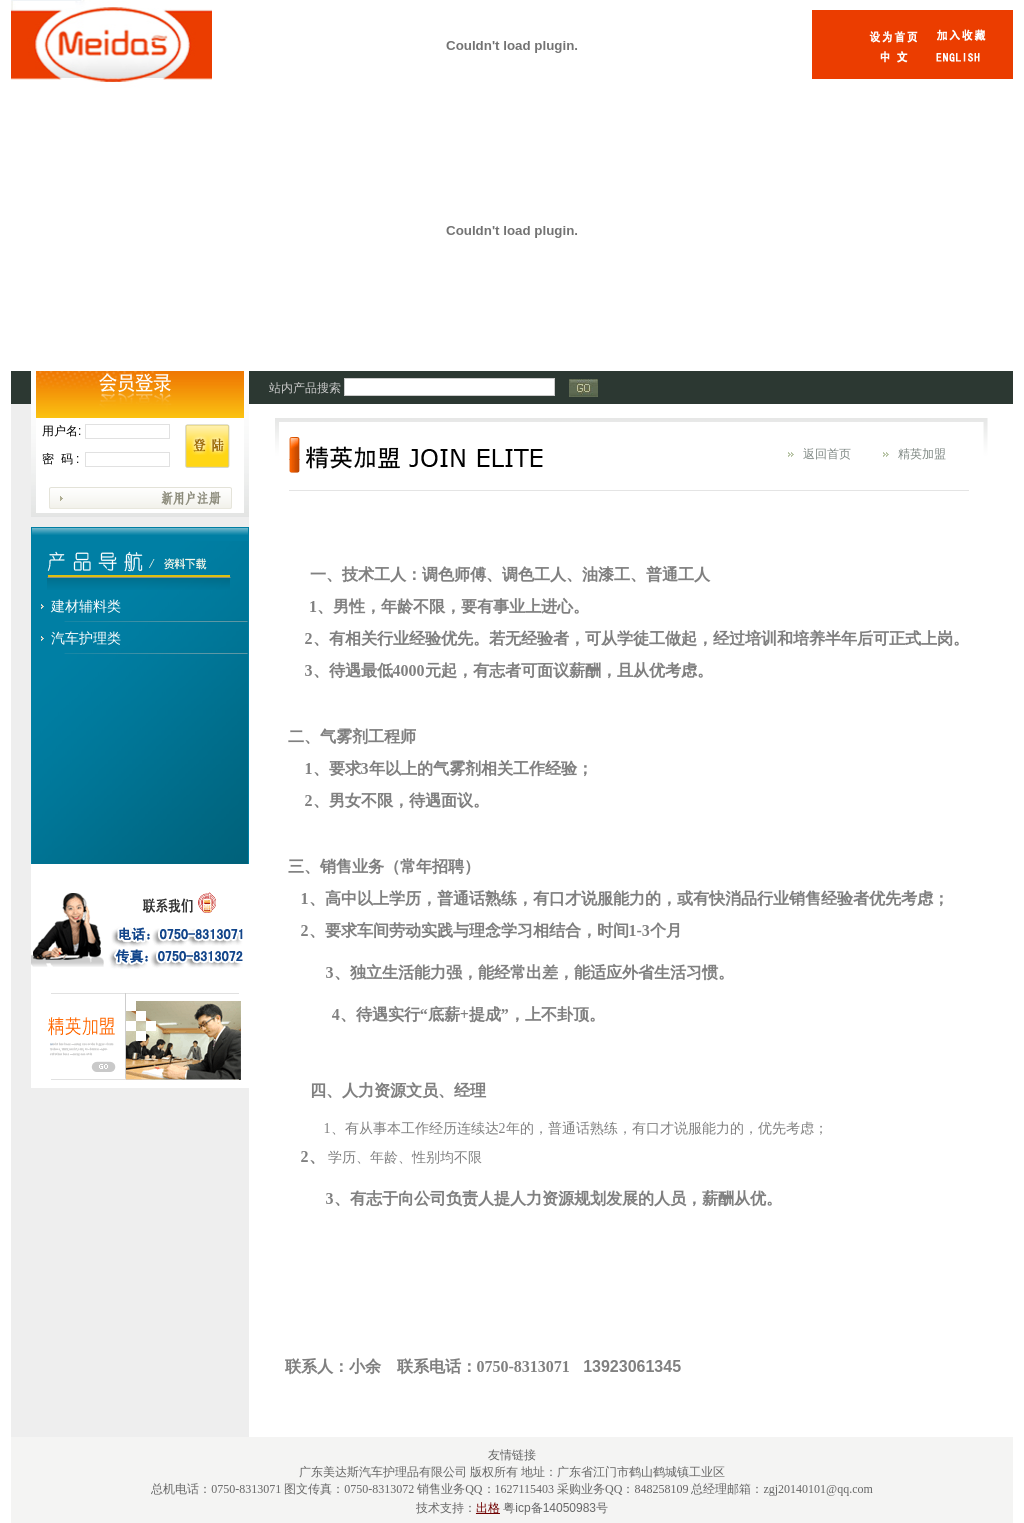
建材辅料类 (86, 606)
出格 (488, 1508)
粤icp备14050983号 (555, 1508)
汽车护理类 (86, 638)
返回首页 (827, 454)
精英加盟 (922, 454)
